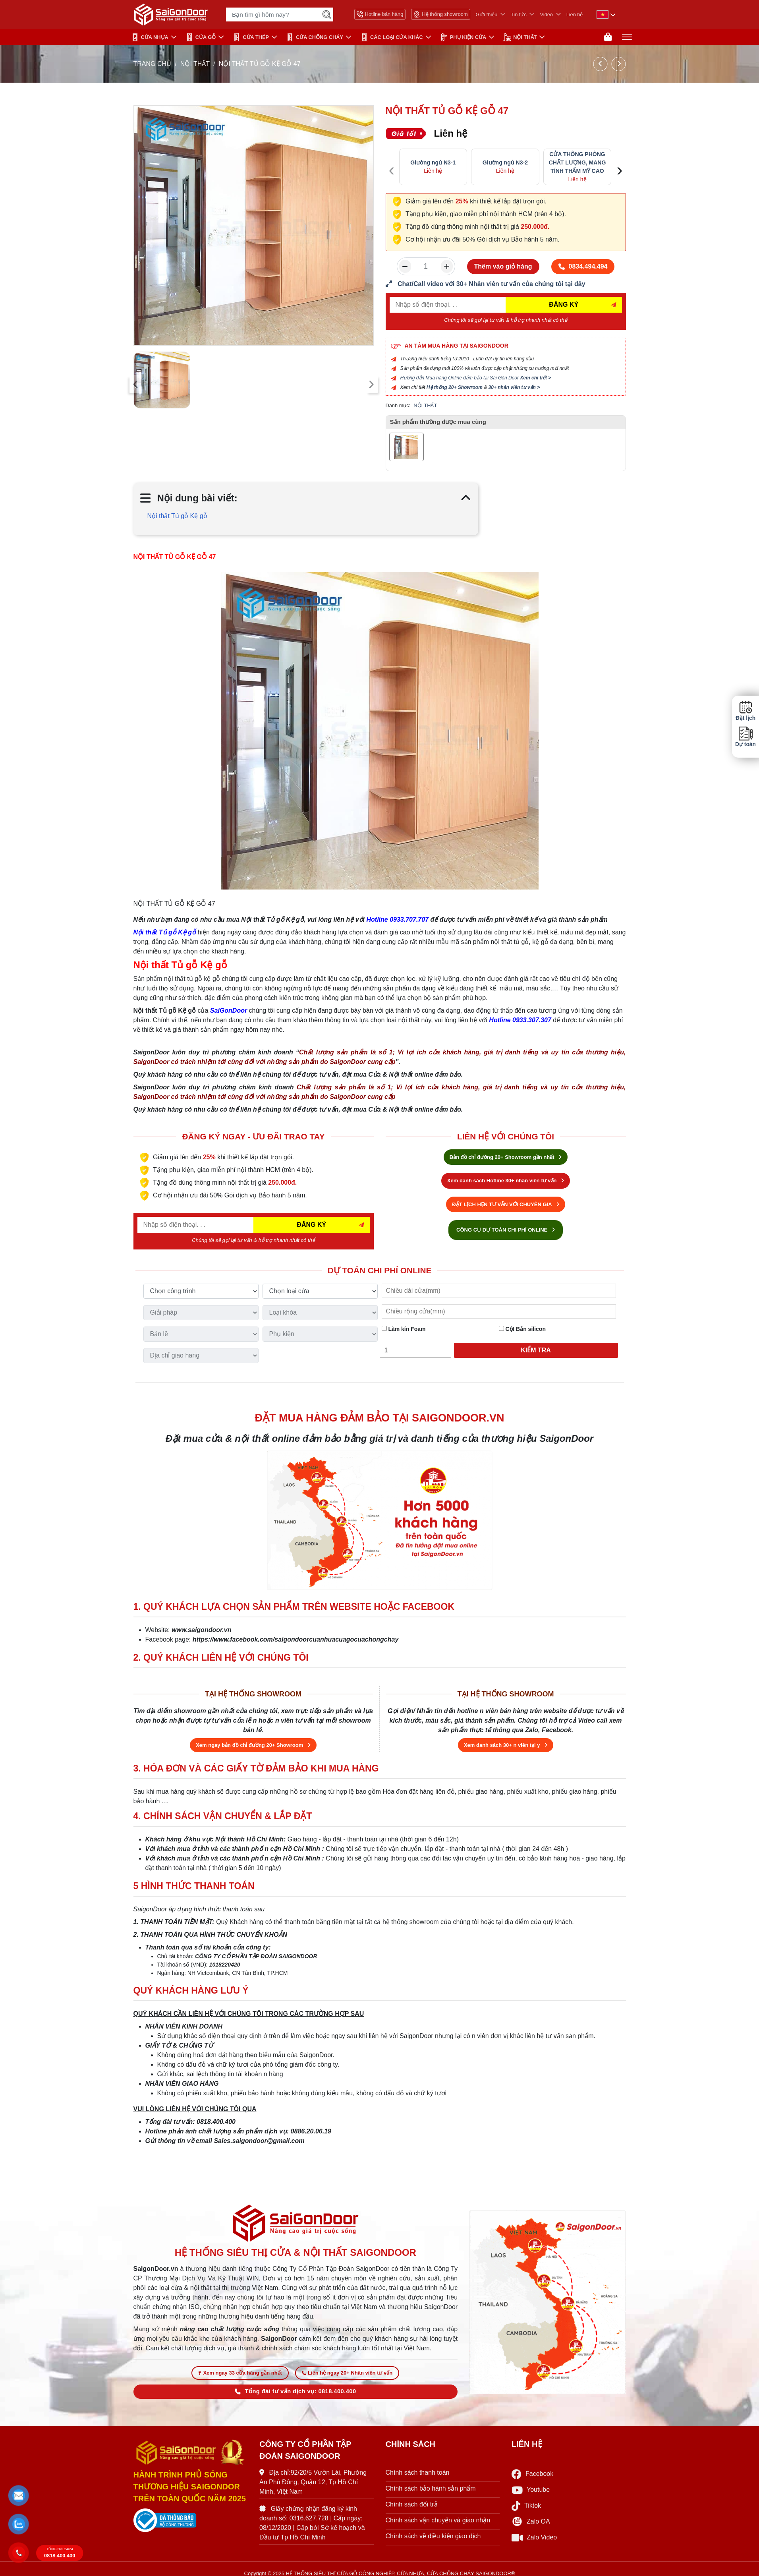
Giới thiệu (487, 14)
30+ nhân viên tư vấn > (514, 387)
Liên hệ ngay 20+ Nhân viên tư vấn (347, 2373)
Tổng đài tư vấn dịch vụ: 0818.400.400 (295, 2391)
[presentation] (135, 384)
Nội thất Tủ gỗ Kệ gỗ (177, 515)
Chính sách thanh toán (418, 2472)
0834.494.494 (583, 266)
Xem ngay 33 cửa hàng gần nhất (240, 2373)
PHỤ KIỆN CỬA (463, 37)
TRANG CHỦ (152, 63)
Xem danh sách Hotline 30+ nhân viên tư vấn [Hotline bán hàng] (505, 1181)
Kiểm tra (536, 1350)
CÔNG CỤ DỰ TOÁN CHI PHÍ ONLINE (505, 1230)
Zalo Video (534, 2538)
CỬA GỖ (200, 37)
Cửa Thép (251, 37)
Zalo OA (531, 2521)
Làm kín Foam (404, 1329)
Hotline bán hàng (380, 14)
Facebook (532, 2474)
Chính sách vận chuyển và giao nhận (438, 2520)
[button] (18, 2495)
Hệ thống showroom (440, 14)
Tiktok (526, 2506)
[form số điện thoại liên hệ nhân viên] (506, 284)
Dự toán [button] (745, 736)
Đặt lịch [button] (745, 710)
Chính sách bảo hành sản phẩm (431, 2488)
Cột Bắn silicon (522, 1329)
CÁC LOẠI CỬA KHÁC (391, 37)
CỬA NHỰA (149, 37)
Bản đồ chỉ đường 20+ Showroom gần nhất (506, 1157)
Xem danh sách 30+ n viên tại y (505, 1745)
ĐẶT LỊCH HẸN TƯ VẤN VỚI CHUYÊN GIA (505, 1204)
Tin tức (519, 14)
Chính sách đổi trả (412, 2504)
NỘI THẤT (520, 37)
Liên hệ (574, 14)
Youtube (531, 2490)
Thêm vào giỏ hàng (503, 266)
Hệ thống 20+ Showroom (455, 387)
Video (546, 14)
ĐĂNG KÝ (563, 304)
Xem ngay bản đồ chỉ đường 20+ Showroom (253, 1745)
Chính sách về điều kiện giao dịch (433, 2536)
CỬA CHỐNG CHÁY (314, 37)
